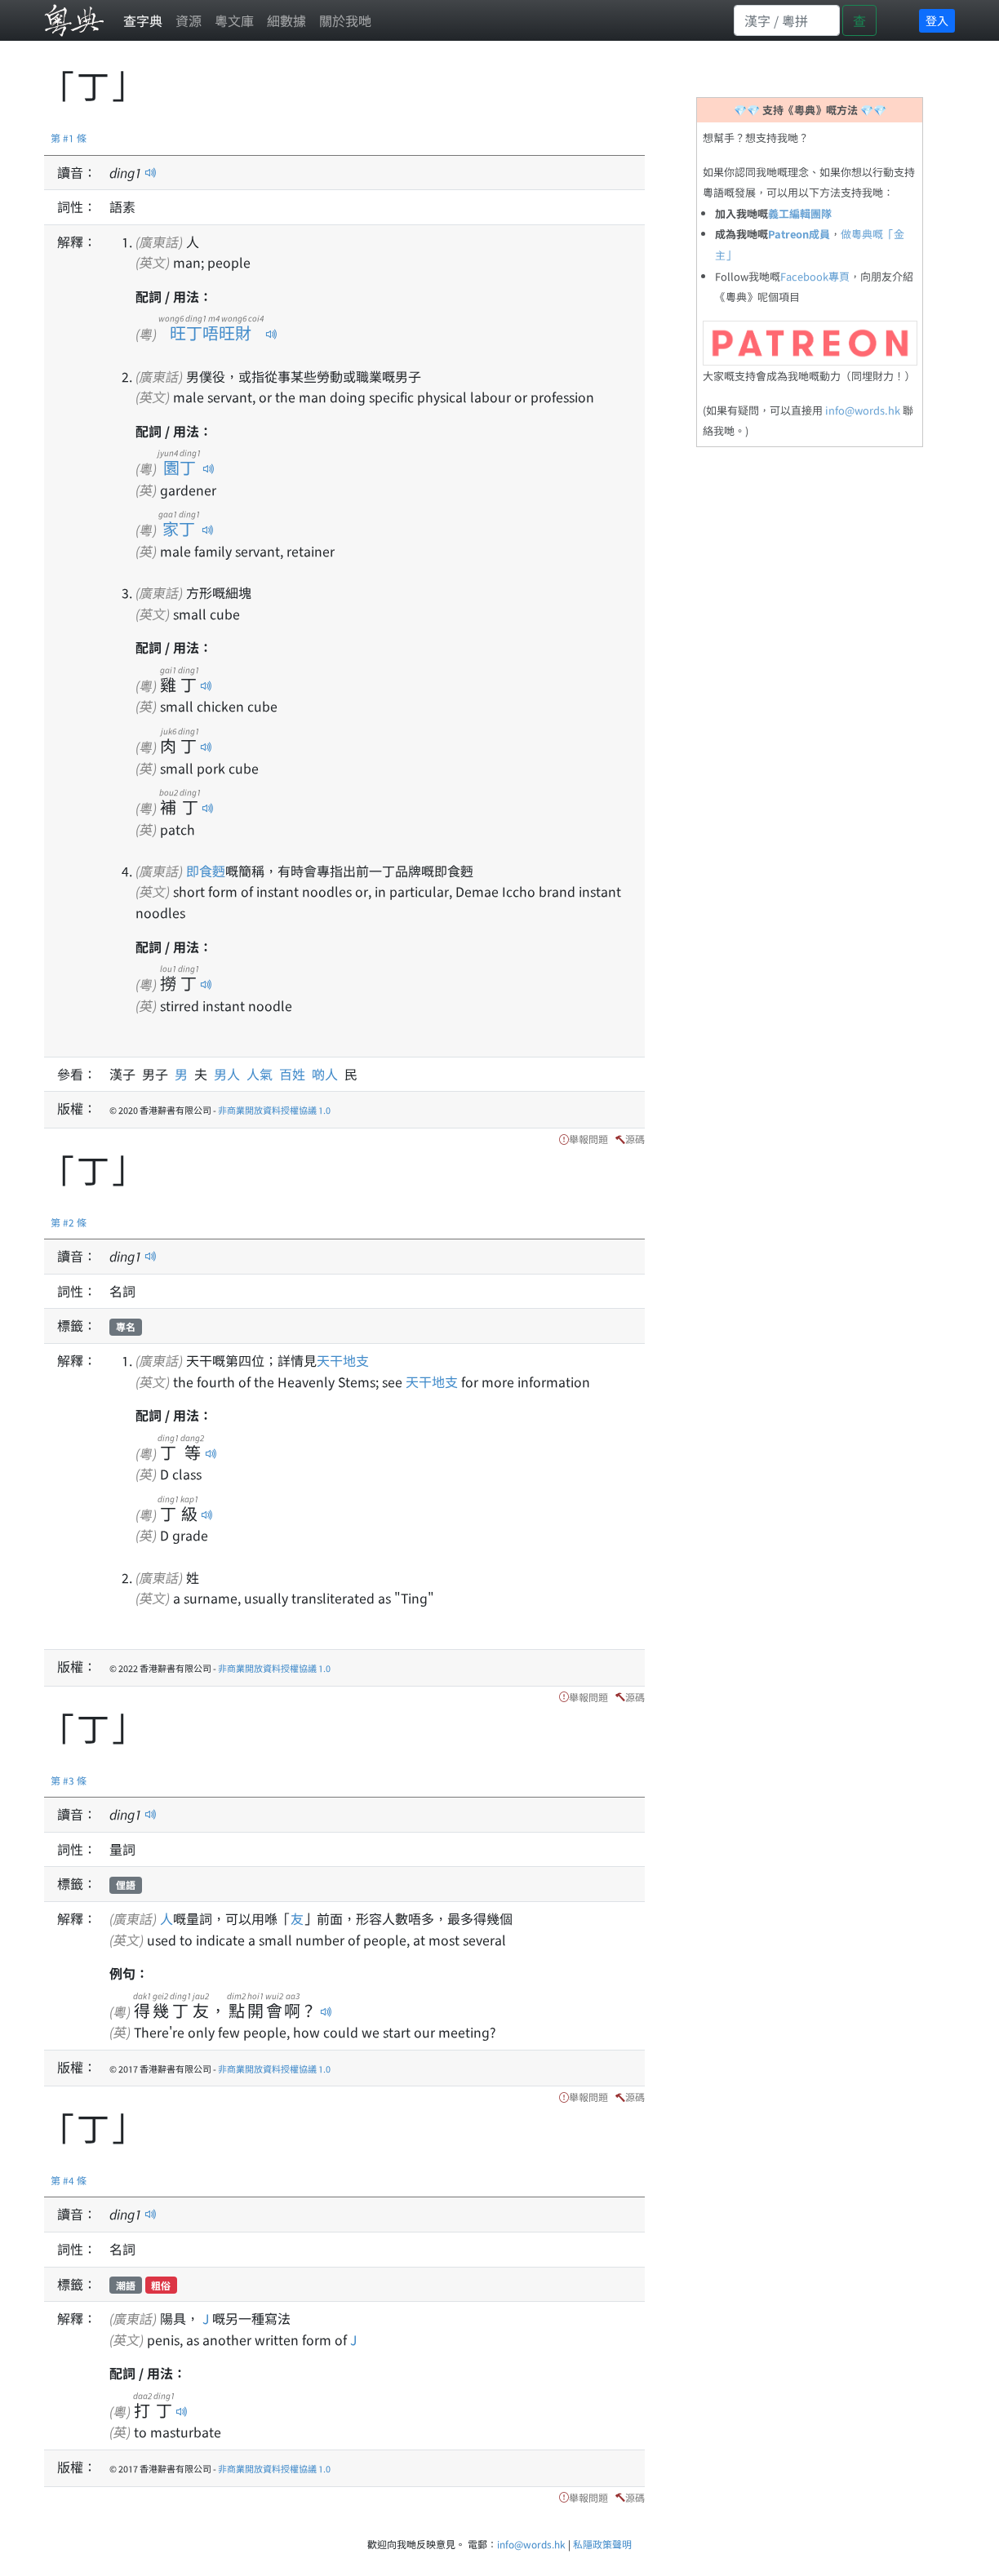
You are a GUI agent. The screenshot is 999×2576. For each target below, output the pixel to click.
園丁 (179, 467)
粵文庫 (234, 20)
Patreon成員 (799, 234)
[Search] (787, 20)
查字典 (142, 20)
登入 (937, 20)
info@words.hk (862, 410)
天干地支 (343, 1360)
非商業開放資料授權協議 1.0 (274, 1109)
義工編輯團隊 (800, 213)
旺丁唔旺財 (211, 332)
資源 (188, 20)
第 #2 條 (69, 1222)
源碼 (635, 1139)
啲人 (328, 1074)
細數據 (286, 20)
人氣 (262, 1074)
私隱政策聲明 (602, 2544)
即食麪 (205, 870)
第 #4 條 (69, 2180)
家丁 (179, 528)
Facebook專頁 (815, 276)
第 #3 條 (69, 1780)
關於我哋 (345, 20)
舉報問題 (588, 1139)
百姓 (295, 1074)
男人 (230, 1074)
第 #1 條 (69, 137)
